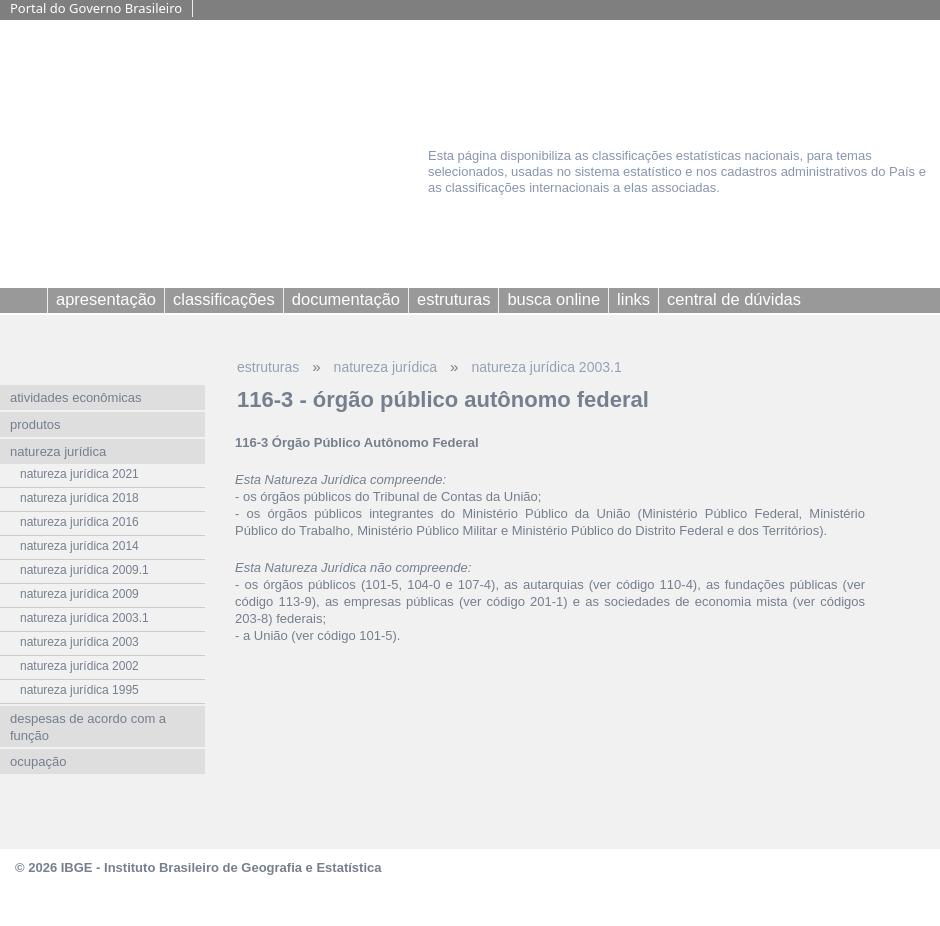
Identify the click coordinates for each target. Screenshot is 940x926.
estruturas (268, 367)
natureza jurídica (386, 367)
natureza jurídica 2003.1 (546, 367)
